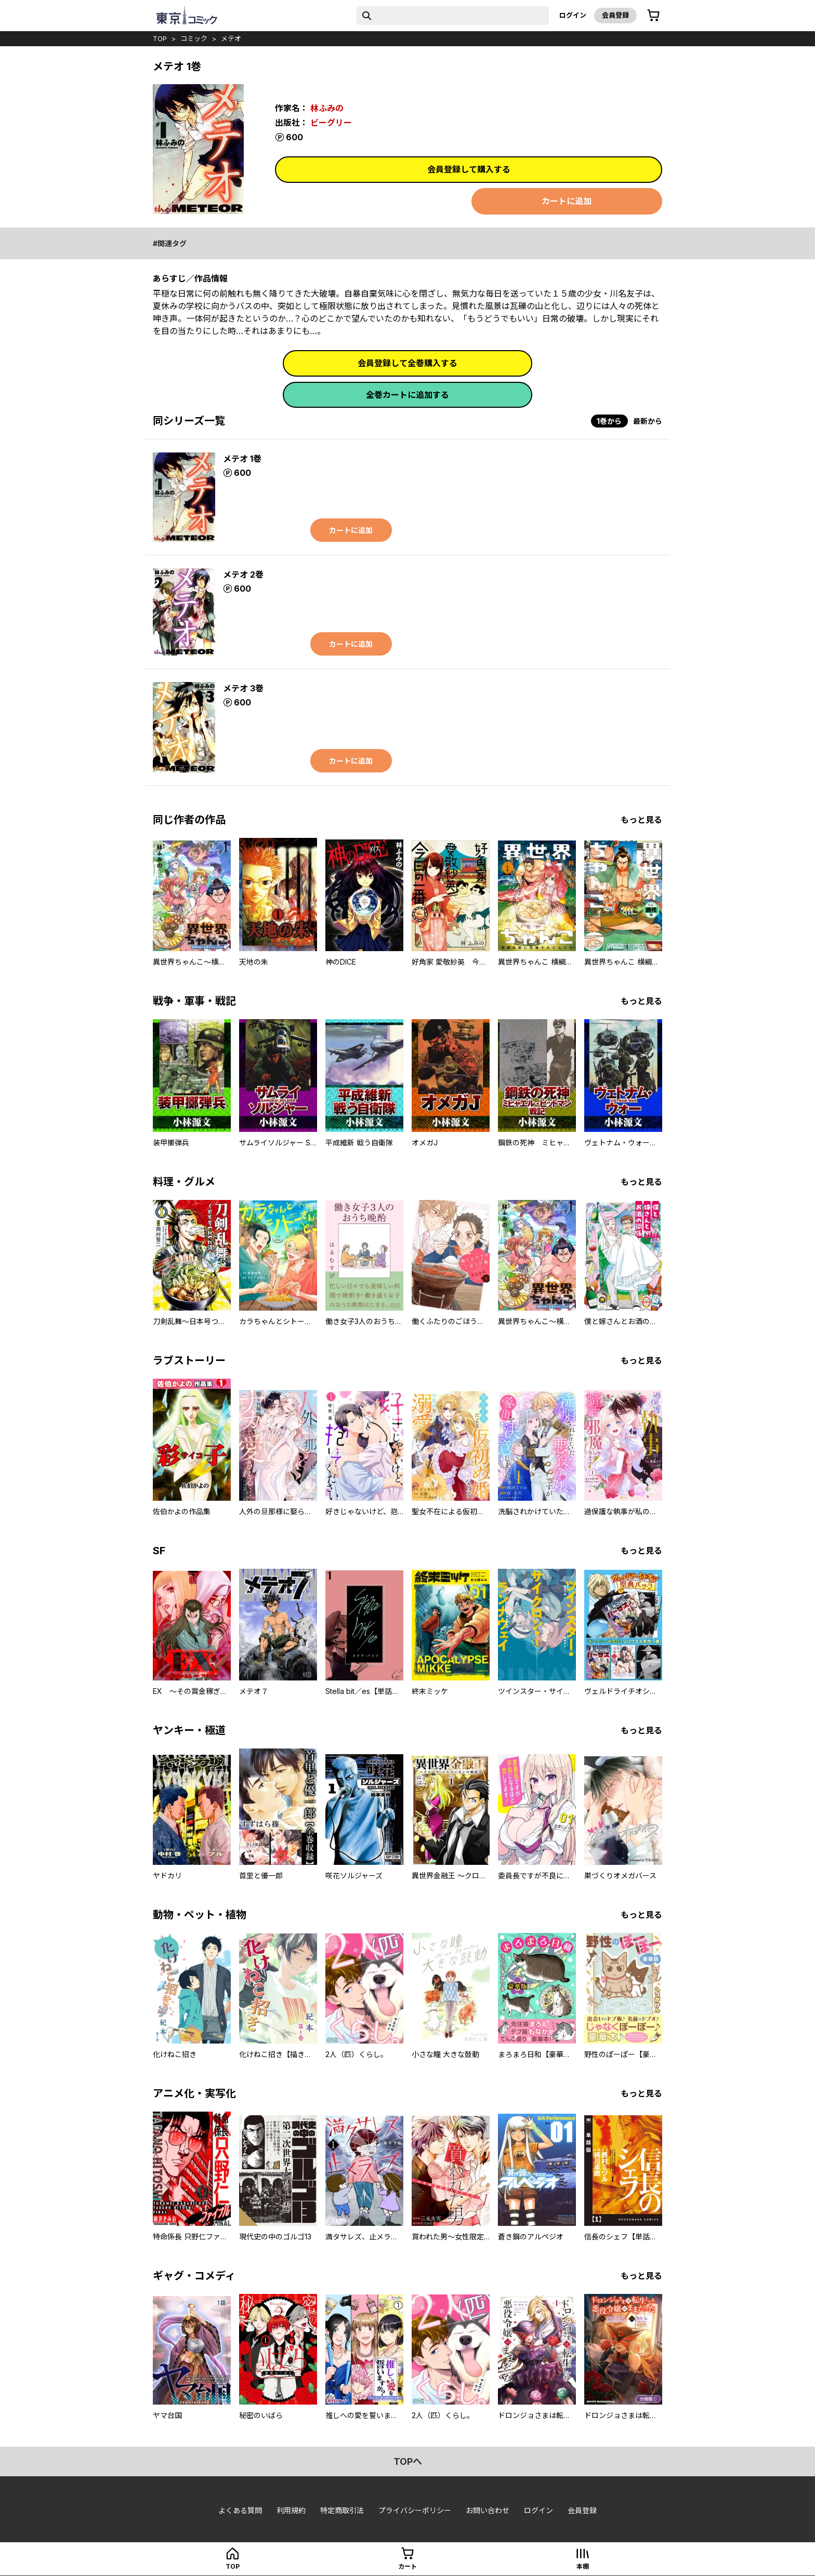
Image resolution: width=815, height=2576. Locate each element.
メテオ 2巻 (243, 574)
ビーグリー (331, 122)
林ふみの (327, 108)
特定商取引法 (342, 2510)
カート (407, 2566)
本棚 (582, 2566)
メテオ (231, 38)
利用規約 (291, 2510)
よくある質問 (240, 2510)
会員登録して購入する (468, 169)
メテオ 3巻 (243, 688)
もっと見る (641, 820)
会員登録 (615, 15)
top (160, 38)
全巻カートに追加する (407, 395)
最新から (647, 421)
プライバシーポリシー (414, 2510)
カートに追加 (566, 201)
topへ (407, 2461)
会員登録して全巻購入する (407, 363)
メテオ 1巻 (242, 458)
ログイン (572, 15)
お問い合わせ (487, 2510)
